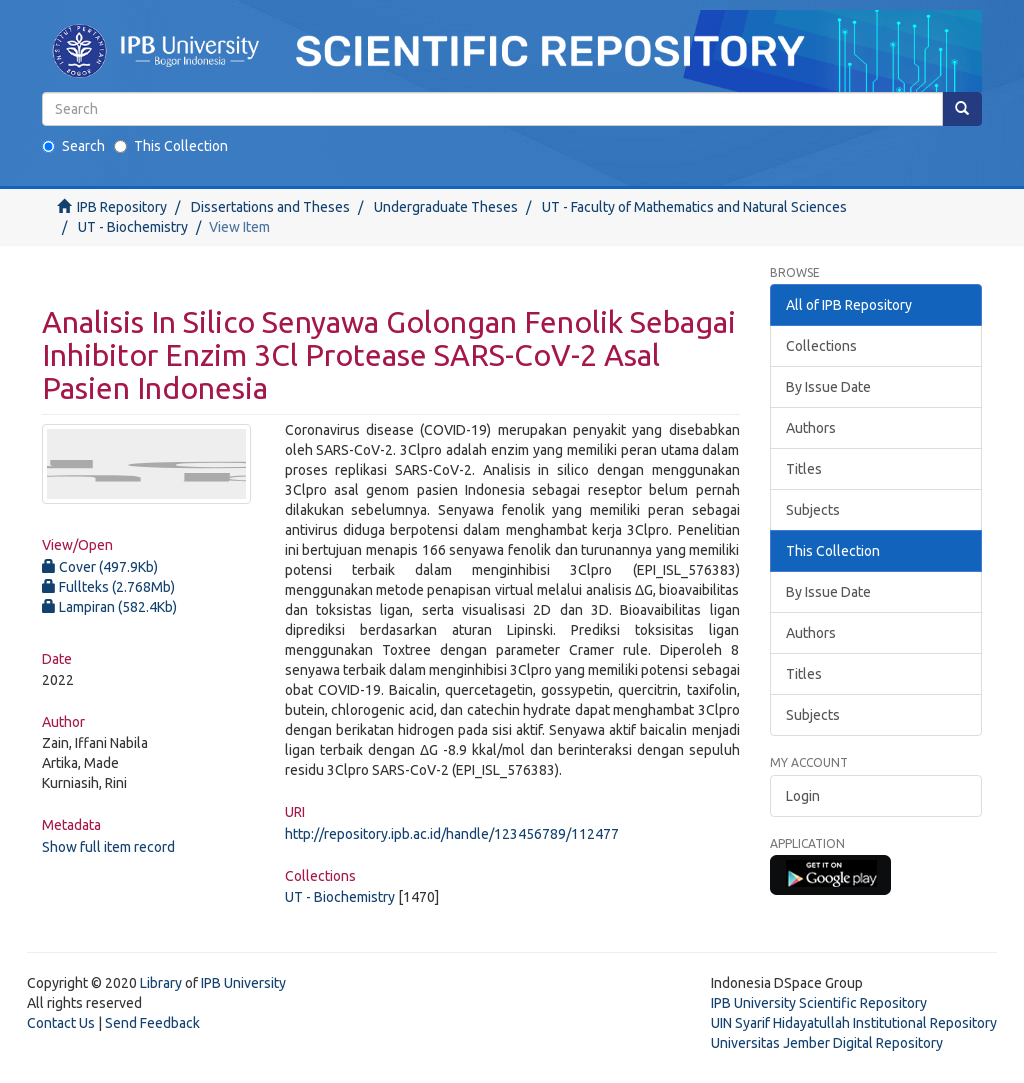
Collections (821, 346)
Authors (811, 428)
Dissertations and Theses (270, 207)
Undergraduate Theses (446, 207)
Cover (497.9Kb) (100, 567)
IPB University (243, 983)
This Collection (171, 146)
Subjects (813, 510)
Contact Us (61, 1023)
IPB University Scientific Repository (819, 1003)
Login (803, 796)
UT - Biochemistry (133, 227)
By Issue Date (828, 387)
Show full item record (108, 847)
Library (161, 983)
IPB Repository (122, 207)
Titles (804, 469)
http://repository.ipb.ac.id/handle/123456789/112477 (452, 834)
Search (73, 146)
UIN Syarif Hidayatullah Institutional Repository (854, 1023)
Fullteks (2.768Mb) (108, 587)
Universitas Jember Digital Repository (827, 1043)
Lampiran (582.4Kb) (109, 607)
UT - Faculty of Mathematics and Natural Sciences (694, 207)
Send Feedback (152, 1023)
